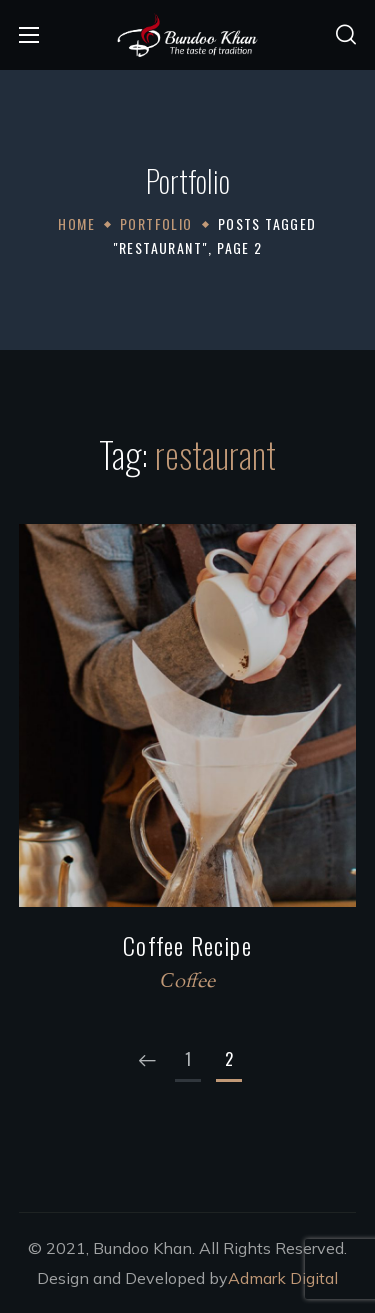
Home (76, 223)
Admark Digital (283, 1278)
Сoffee (187, 982)
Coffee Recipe (187, 945)
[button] (346, 35)
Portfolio (156, 223)
